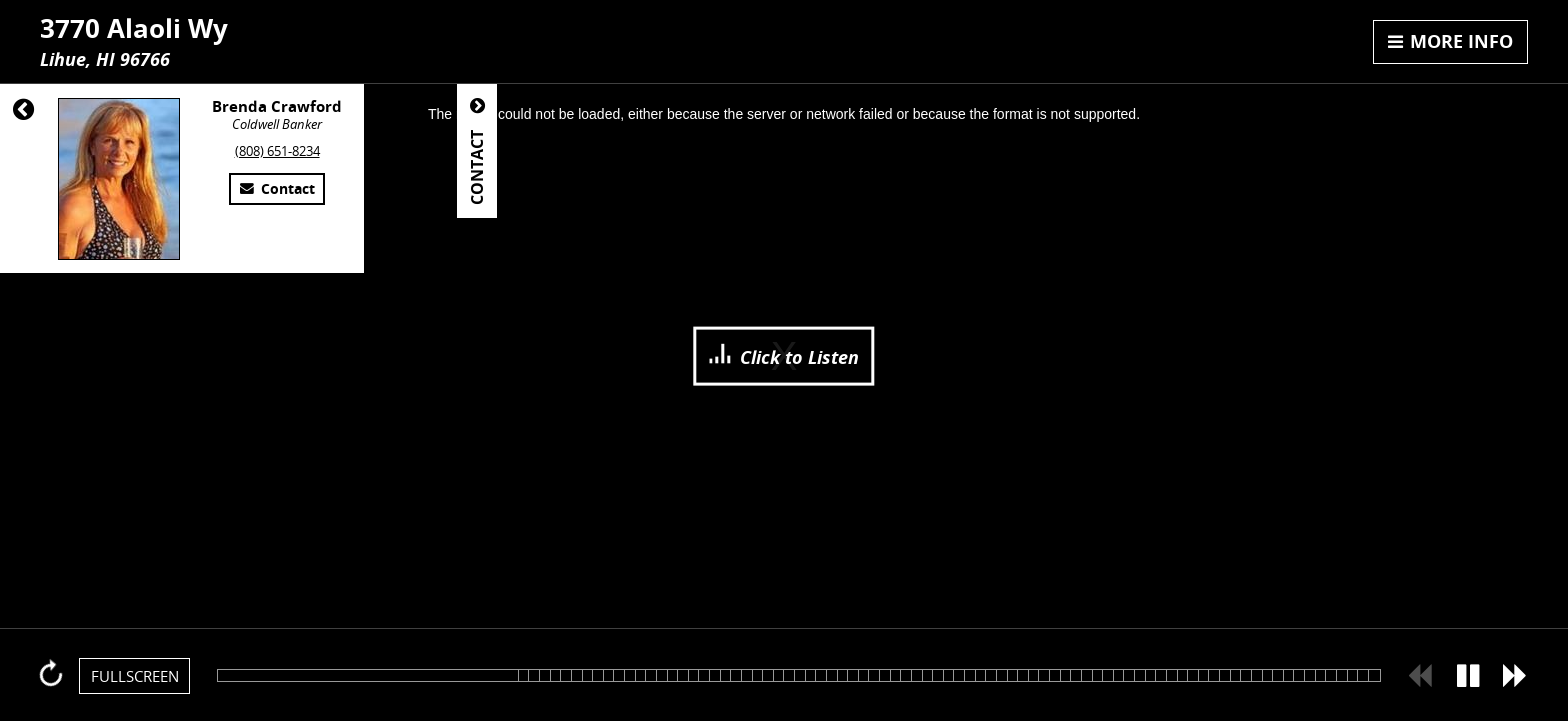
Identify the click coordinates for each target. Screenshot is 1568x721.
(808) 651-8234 (277, 151)
